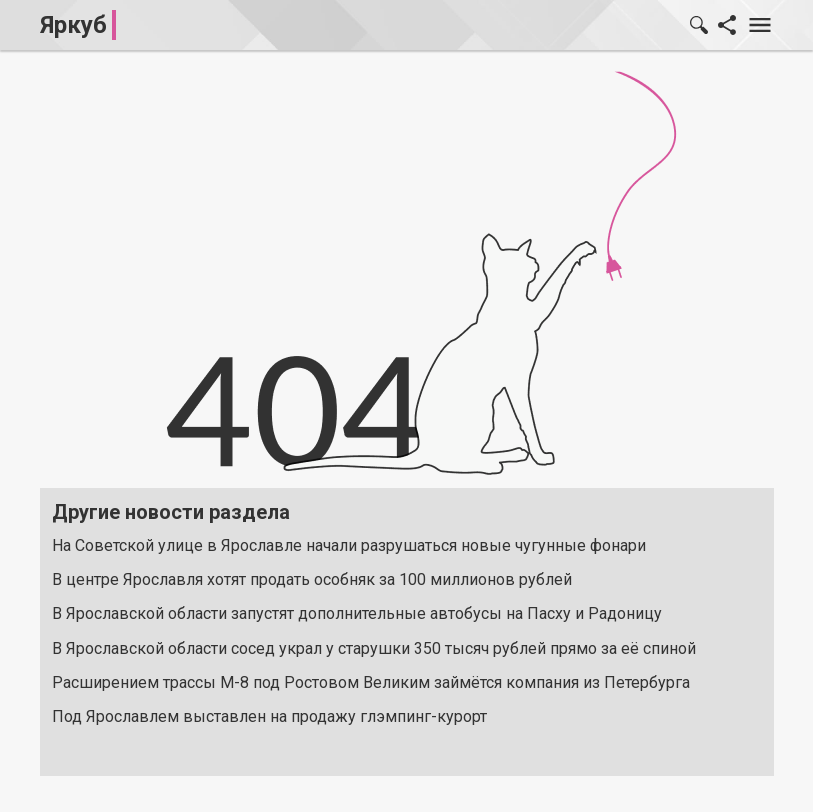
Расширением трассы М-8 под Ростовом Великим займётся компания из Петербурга (371, 682)
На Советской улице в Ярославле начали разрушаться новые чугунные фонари (349, 545)
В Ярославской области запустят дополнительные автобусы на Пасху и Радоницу (357, 613)
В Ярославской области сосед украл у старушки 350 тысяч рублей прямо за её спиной (374, 648)
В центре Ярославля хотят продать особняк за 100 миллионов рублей (312, 579)
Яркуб (73, 25)
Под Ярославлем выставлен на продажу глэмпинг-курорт (269, 716)
